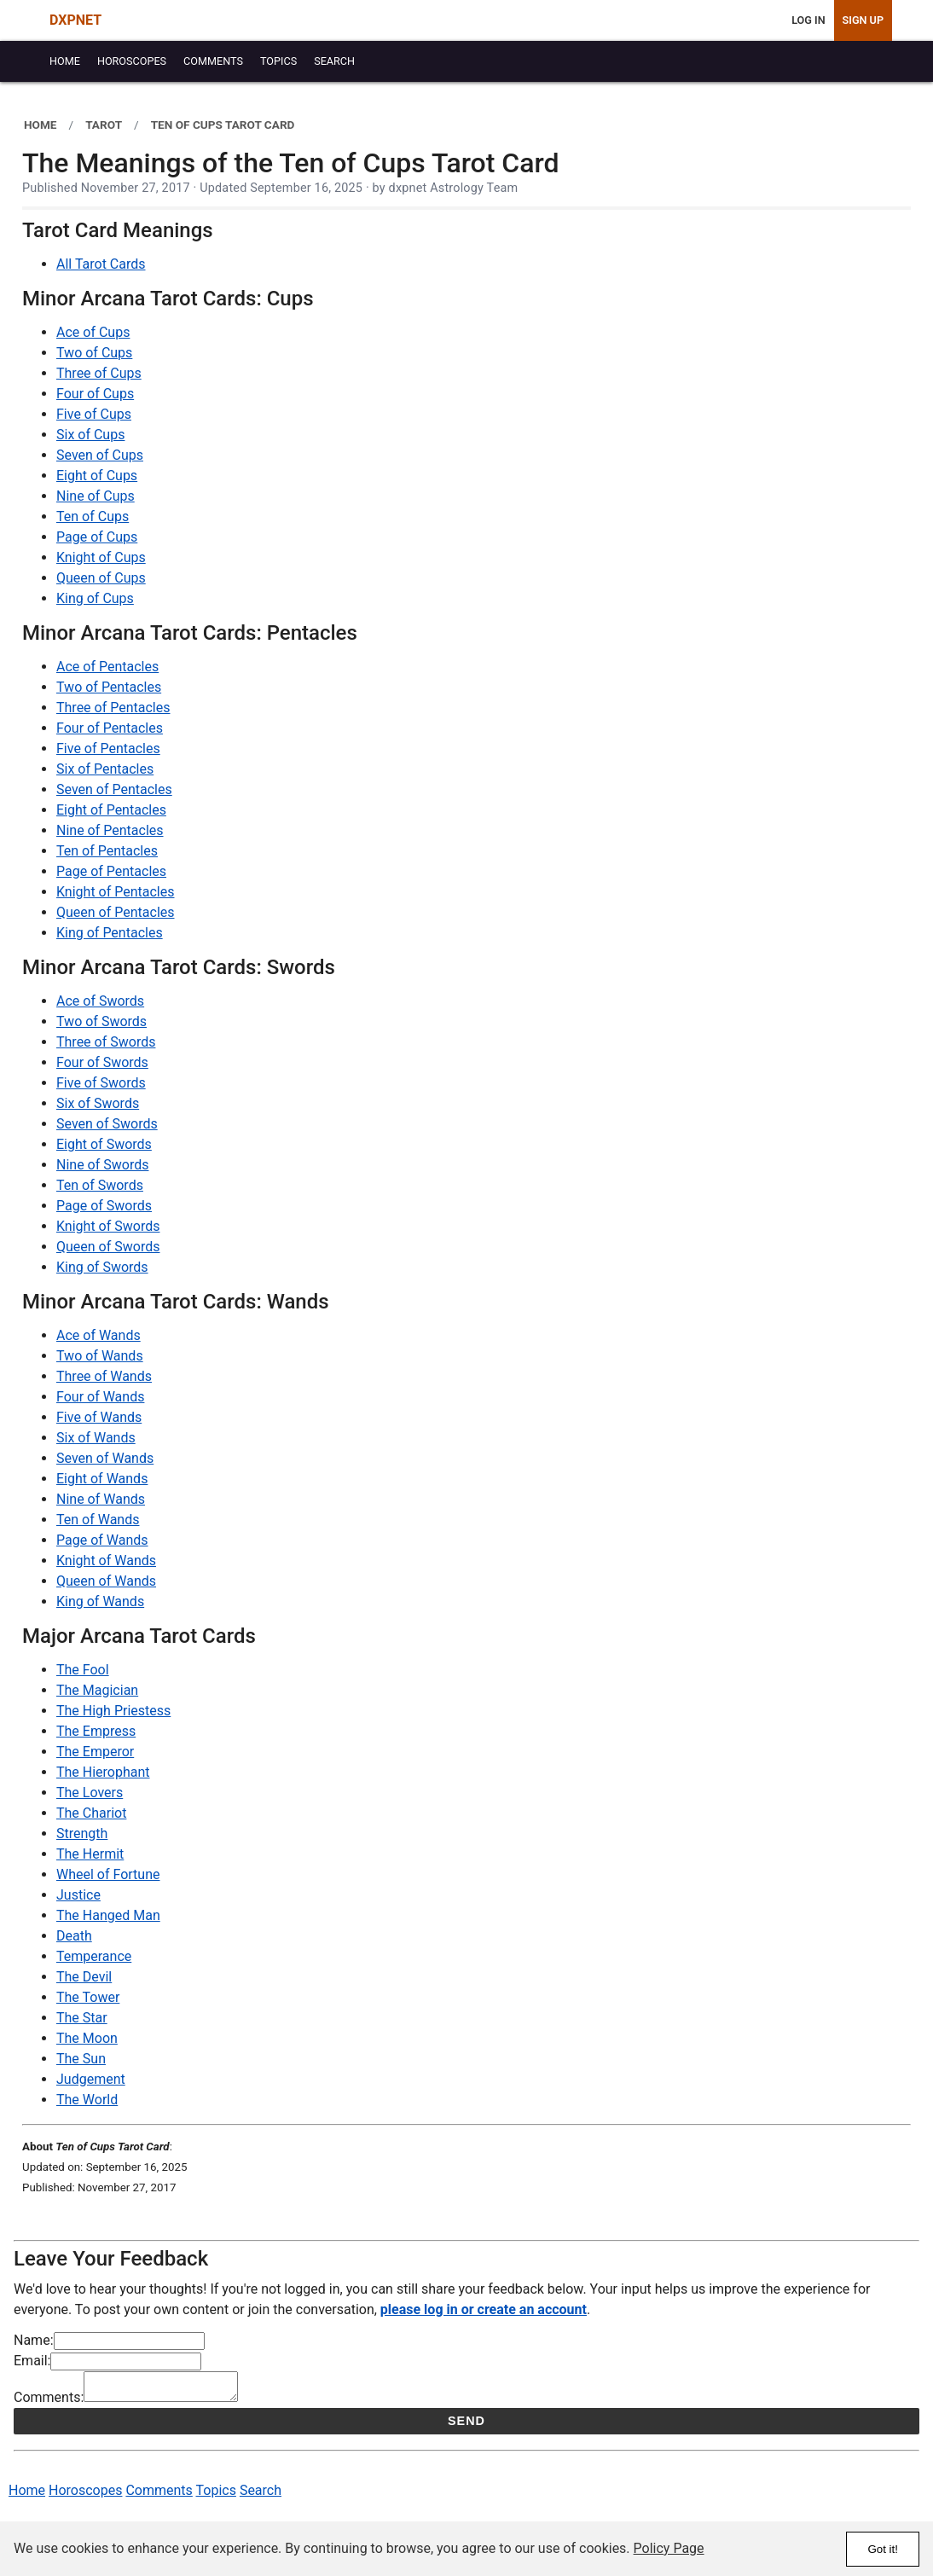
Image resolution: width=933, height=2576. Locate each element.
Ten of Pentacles (107, 851)
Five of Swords (101, 1083)
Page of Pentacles (111, 871)
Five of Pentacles (108, 748)
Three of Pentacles (113, 707)
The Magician (97, 1690)
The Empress (96, 1731)
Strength (81, 1833)
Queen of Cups (101, 578)
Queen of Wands (106, 1581)
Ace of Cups (93, 332)
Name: (34, 2340)
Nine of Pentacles (110, 830)
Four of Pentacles (109, 728)
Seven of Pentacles (114, 789)
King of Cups (95, 598)
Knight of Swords (107, 1226)
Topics (216, 2495)
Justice (78, 1895)
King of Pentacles (109, 933)
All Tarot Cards (101, 264)
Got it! (882, 2549)
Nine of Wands (100, 1499)
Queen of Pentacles (115, 912)
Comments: (49, 2402)
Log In (808, 20)
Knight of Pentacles (115, 892)
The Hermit (90, 1854)
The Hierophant (103, 1772)
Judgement (90, 2079)
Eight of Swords (104, 1144)
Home (27, 2495)
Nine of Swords (102, 1165)
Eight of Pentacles (111, 810)
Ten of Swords (99, 1185)
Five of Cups (93, 414)
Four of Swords (102, 1062)
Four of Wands (100, 1397)
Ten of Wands (97, 1519)
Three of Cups (99, 373)
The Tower (87, 1997)
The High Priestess (113, 1711)
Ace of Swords (100, 1001)
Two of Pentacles (108, 687)
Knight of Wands (106, 1560)
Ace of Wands (98, 1335)
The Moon (87, 2038)
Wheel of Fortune (107, 1874)
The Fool (82, 1670)
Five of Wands (99, 1417)
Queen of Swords (107, 1247)
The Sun (81, 2059)
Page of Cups (96, 537)
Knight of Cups (101, 557)
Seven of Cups (99, 455)
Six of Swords (97, 1103)
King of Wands (100, 1601)
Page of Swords (104, 1206)
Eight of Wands (102, 1479)
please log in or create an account (483, 2309)
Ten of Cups (92, 516)
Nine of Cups (95, 496)
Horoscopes (85, 2495)
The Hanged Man (108, 1915)
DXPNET (75, 20)
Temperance (93, 1956)
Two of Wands (99, 1356)
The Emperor (95, 1751)
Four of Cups (95, 394)
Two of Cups (94, 353)
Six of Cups (90, 434)
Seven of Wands (105, 1458)
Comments (158, 2495)
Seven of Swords (107, 1124)
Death (74, 1936)
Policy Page (669, 2548)
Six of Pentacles (105, 769)
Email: (32, 2361)
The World (87, 2100)
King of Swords (102, 1267)
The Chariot (91, 1813)
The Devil (84, 1977)
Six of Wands (96, 1438)
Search (260, 2495)
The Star (81, 2018)
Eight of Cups (96, 475)
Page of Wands (102, 1540)
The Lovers (89, 1792)
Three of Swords (105, 1042)
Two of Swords (101, 1021)
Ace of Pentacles (107, 667)
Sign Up (863, 20)
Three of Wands (104, 1376)
